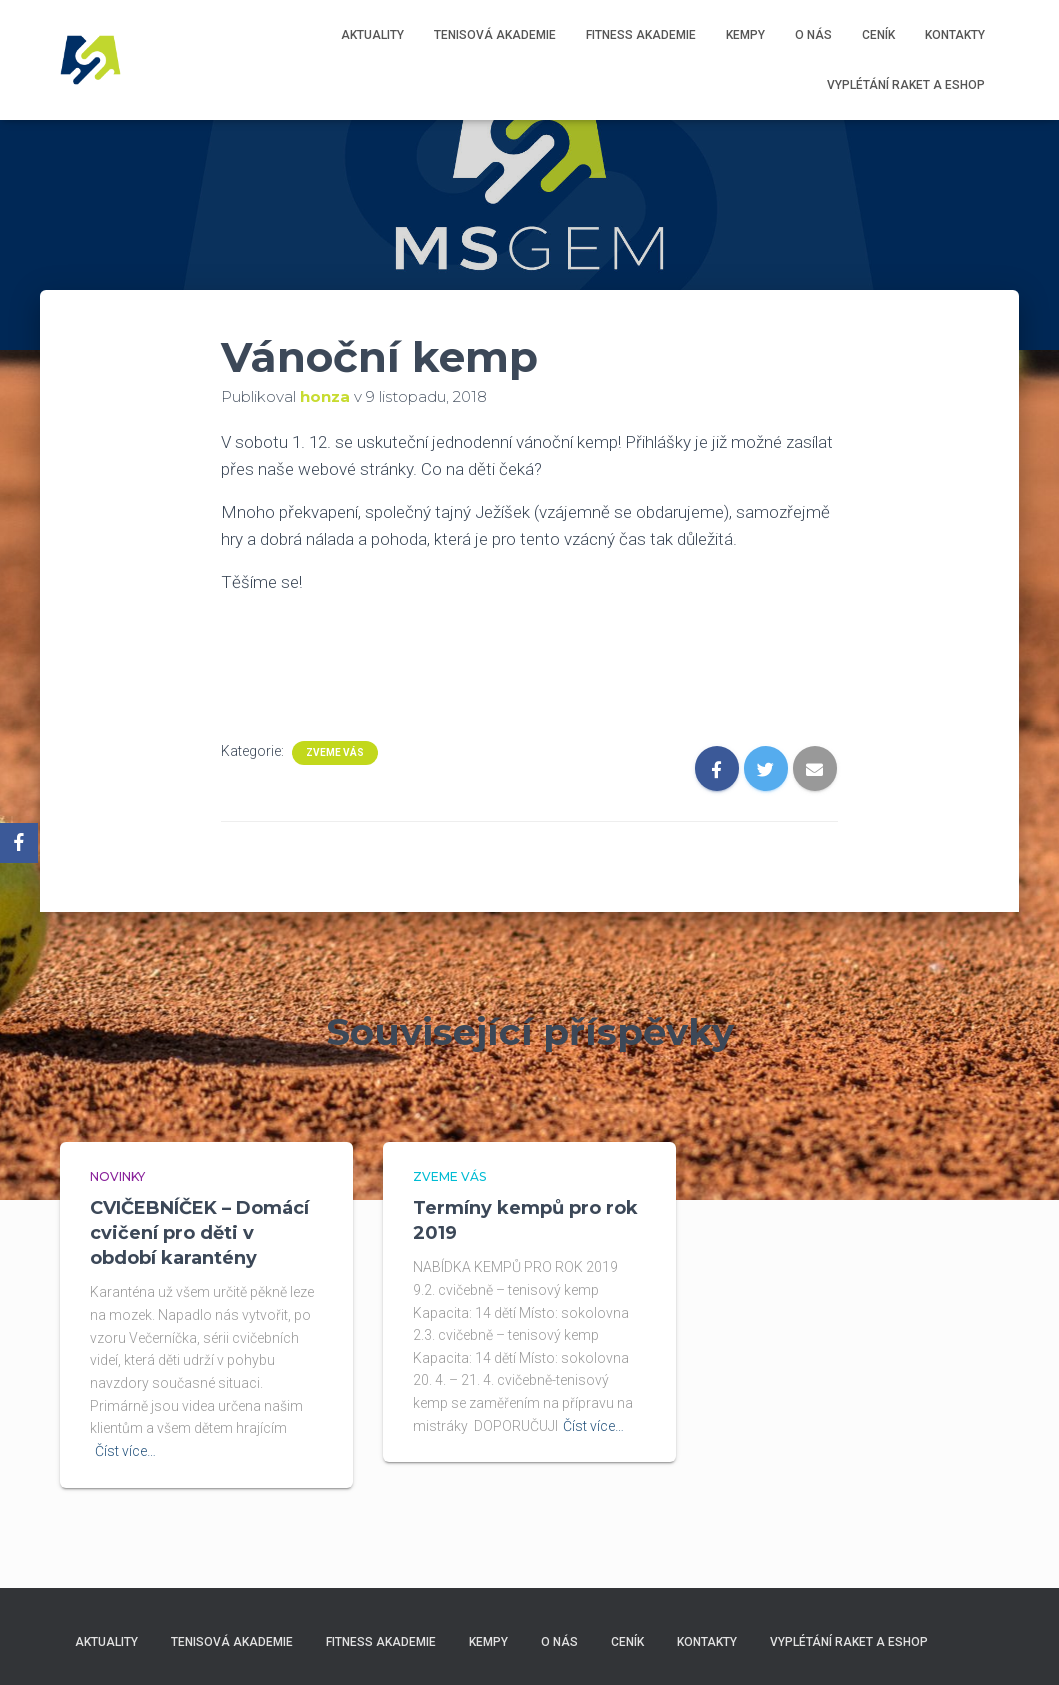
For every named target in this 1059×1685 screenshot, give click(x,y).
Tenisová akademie (495, 35)
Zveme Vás (335, 752)
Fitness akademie (641, 35)
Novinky (117, 1176)
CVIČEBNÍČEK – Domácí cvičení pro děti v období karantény (199, 1233)
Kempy (745, 35)
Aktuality (372, 35)
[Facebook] (19, 843)
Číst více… (125, 1451)
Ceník (878, 35)
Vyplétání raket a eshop (906, 85)
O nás (813, 35)
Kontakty (955, 35)
